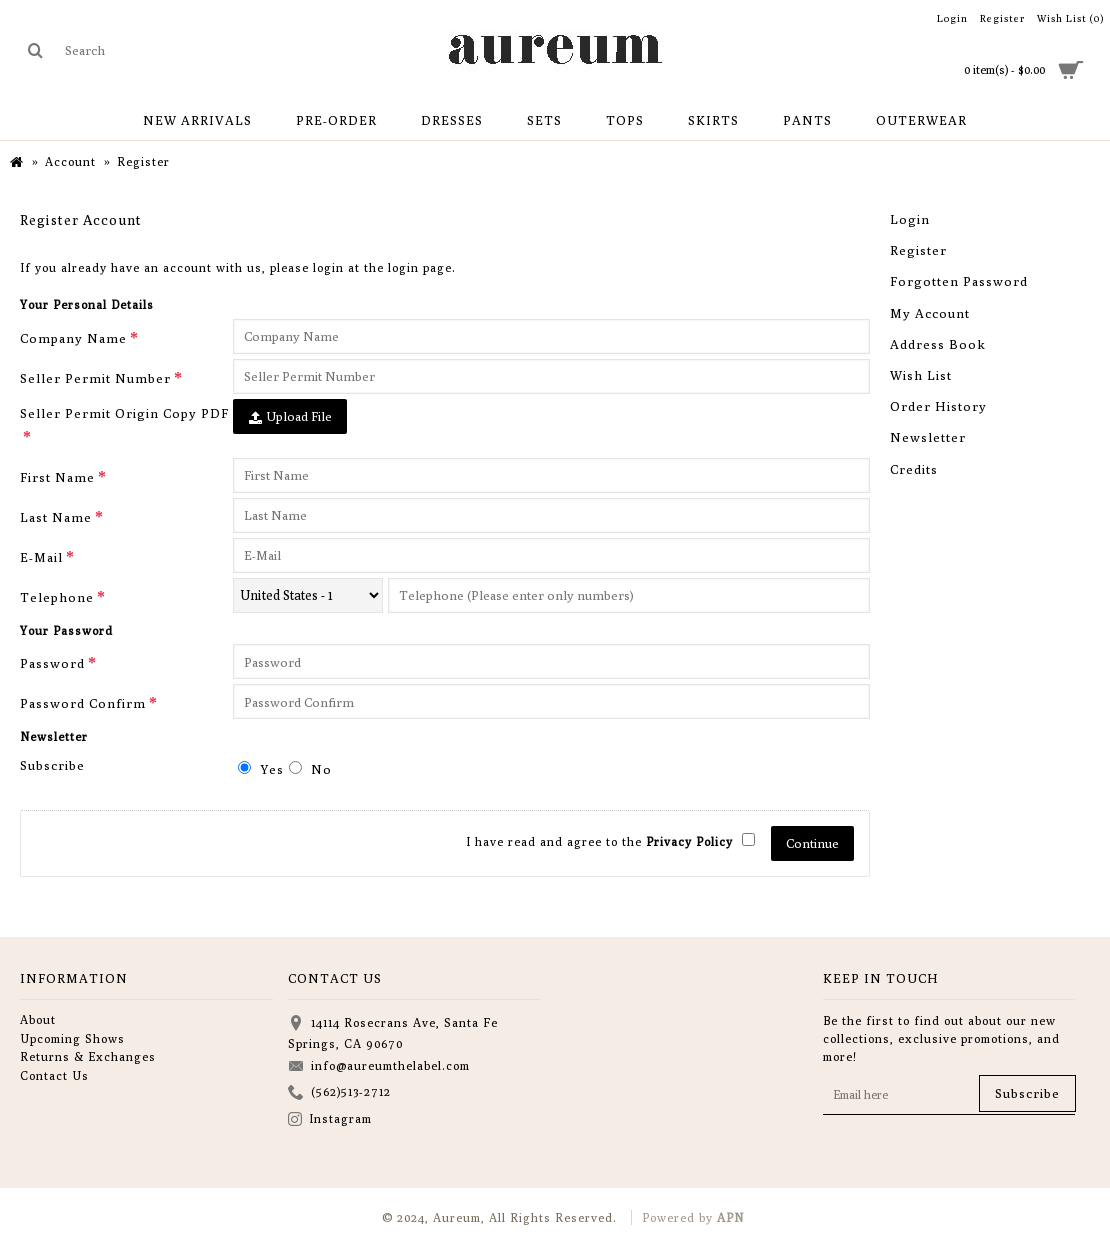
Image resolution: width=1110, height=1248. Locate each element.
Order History (938, 406)
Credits (914, 469)
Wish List (921, 375)
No (310, 769)
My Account (930, 313)
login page (420, 267)
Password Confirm (83, 703)
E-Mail (41, 557)
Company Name (73, 338)
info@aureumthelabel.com (379, 1067)
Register (918, 250)
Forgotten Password (959, 281)
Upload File (290, 416)
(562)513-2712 (339, 1093)
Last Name (56, 517)
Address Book (938, 344)
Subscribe (52, 765)
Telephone (57, 597)
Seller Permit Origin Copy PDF (124, 413)
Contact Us (54, 1075)
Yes (261, 769)
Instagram (330, 1120)
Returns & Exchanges (88, 1056)
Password (52, 663)
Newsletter (928, 437)
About (38, 1019)
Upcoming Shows (72, 1038)
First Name (57, 477)
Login (910, 219)
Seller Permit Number (95, 378)
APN (730, 1217)
